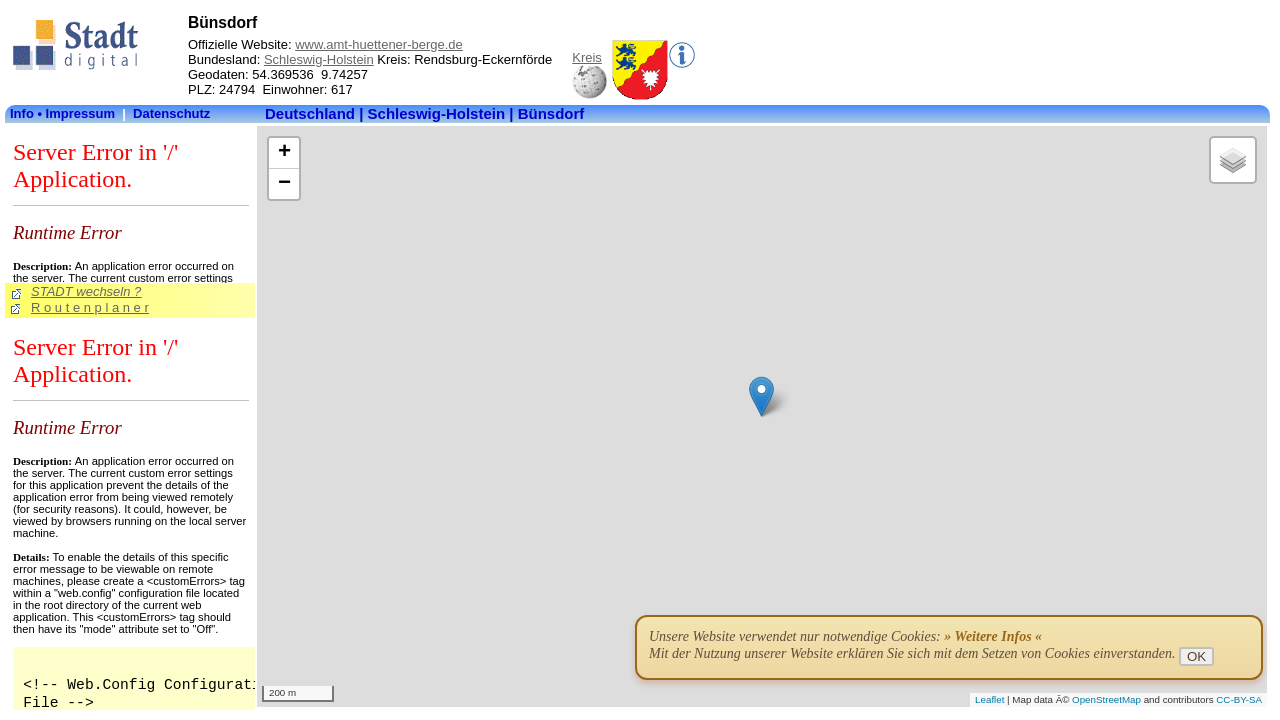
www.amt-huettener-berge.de (379, 44)
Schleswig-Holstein (319, 59)
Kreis (587, 57)
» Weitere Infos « (993, 636)
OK (1196, 656)
